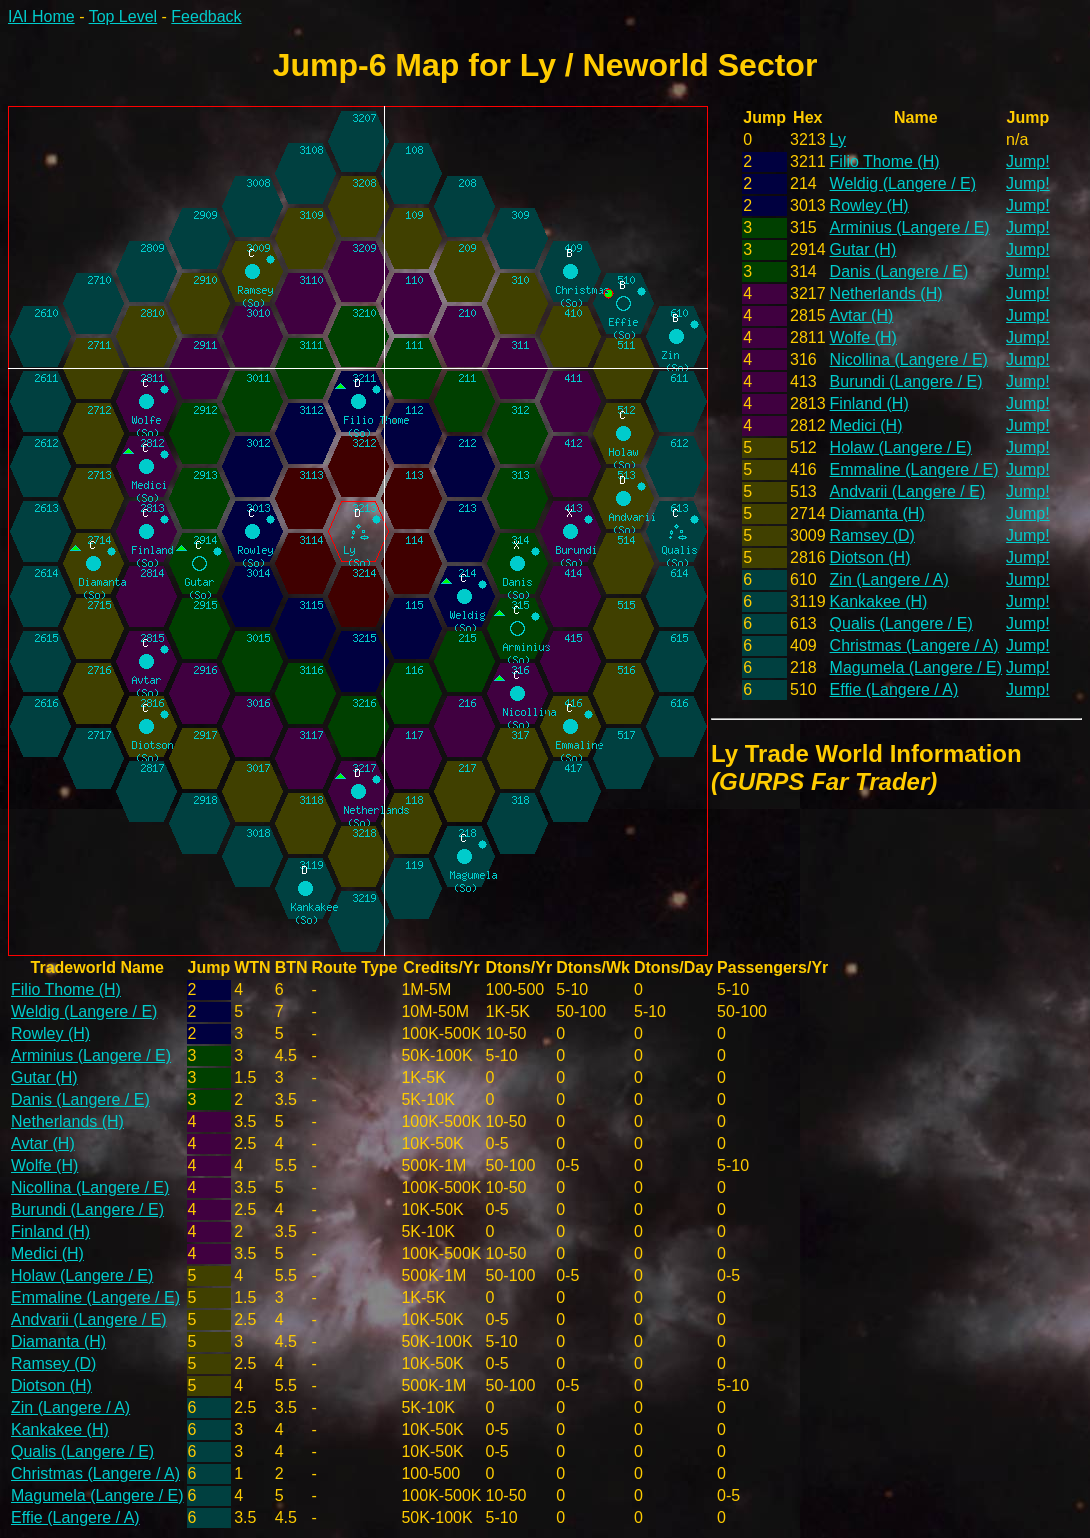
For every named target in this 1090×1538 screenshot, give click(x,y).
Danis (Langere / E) (899, 271)
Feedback (206, 16)
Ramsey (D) (872, 535)
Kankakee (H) (879, 601)
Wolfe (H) (863, 337)
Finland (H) (869, 403)
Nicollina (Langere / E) (909, 359)
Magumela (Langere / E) (916, 667)
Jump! (1028, 161)
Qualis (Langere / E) (901, 623)
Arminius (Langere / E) (910, 227)
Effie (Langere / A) (894, 689)
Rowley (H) (869, 205)
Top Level (123, 16)
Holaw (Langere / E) (901, 447)
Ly (838, 139)
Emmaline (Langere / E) (914, 469)
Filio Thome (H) (885, 161)
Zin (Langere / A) (889, 579)
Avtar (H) (862, 315)
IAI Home (41, 16)
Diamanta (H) (877, 513)
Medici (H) (866, 425)
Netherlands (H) (886, 293)
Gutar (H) (863, 249)
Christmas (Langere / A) (914, 645)
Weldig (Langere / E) (903, 183)
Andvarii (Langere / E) (908, 491)
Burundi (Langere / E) (906, 381)
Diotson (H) (870, 557)
